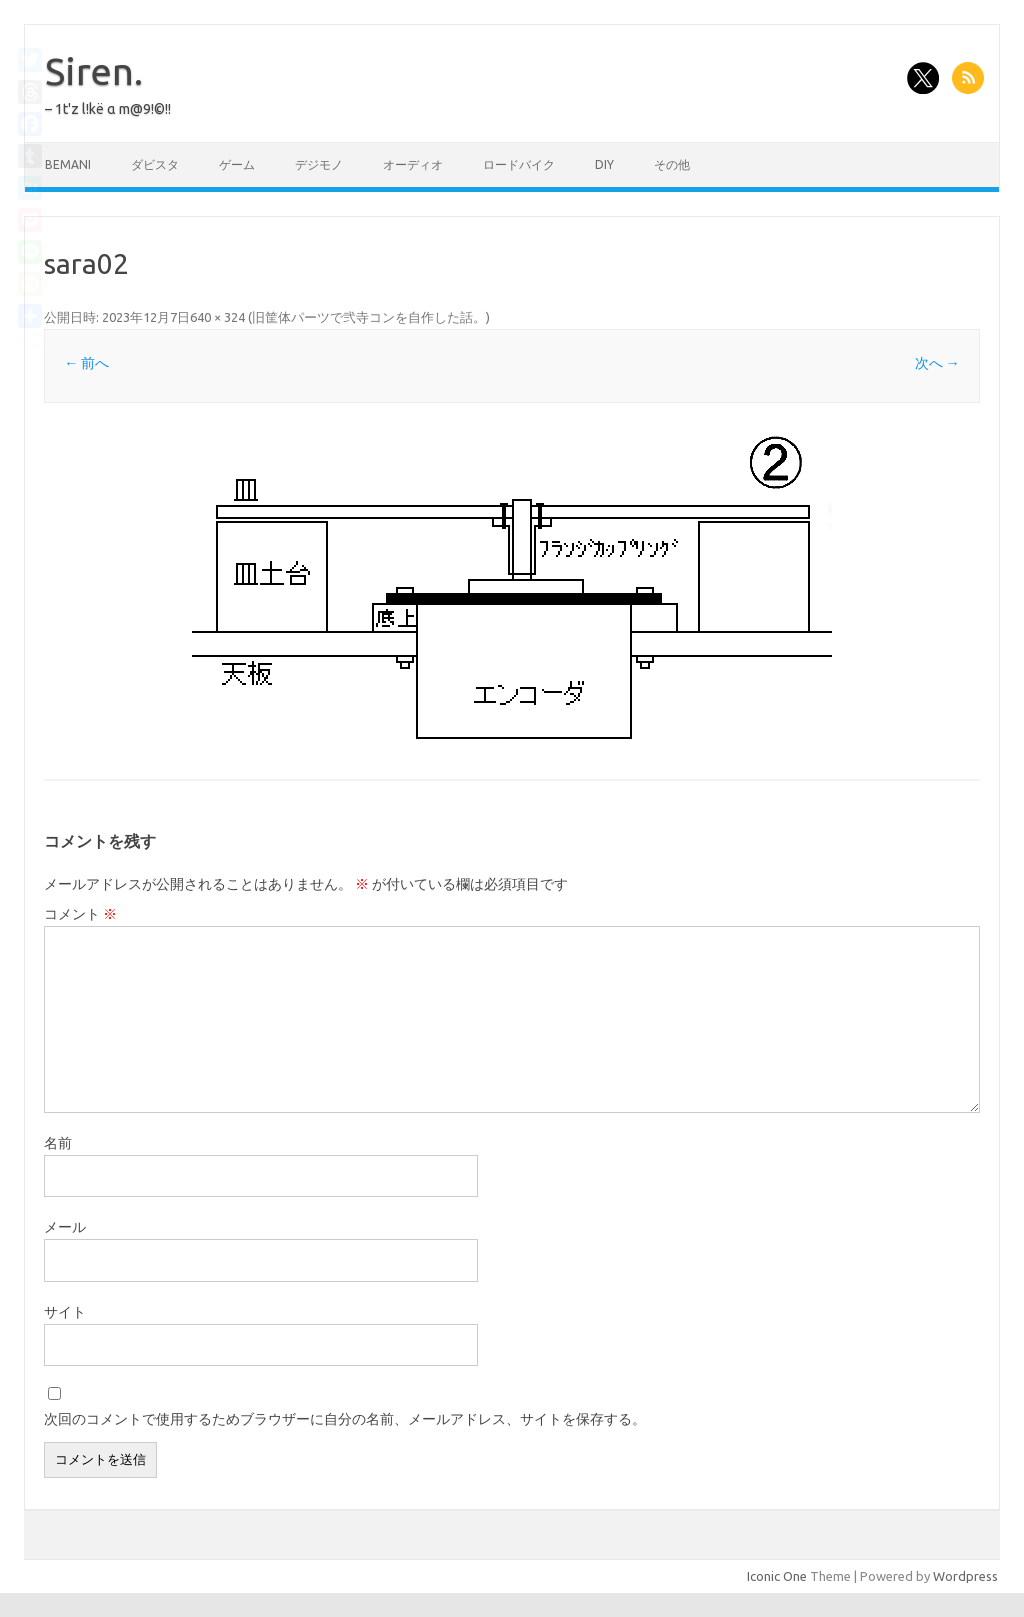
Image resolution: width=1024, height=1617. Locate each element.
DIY (604, 164)
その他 (672, 164)
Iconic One (777, 1576)
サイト (65, 1312)
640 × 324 (217, 317)
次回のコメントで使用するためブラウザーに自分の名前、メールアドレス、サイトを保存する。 (345, 1419)
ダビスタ (155, 164)
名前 (58, 1143)
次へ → (937, 363)
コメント (80, 914)
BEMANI (68, 164)
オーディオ (413, 164)
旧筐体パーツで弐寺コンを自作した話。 (369, 317)
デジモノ (319, 164)
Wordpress (965, 1576)
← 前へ (86, 363)
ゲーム (237, 164)
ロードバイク (519, 164)
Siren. (94, 71)
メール (65, 1227)
